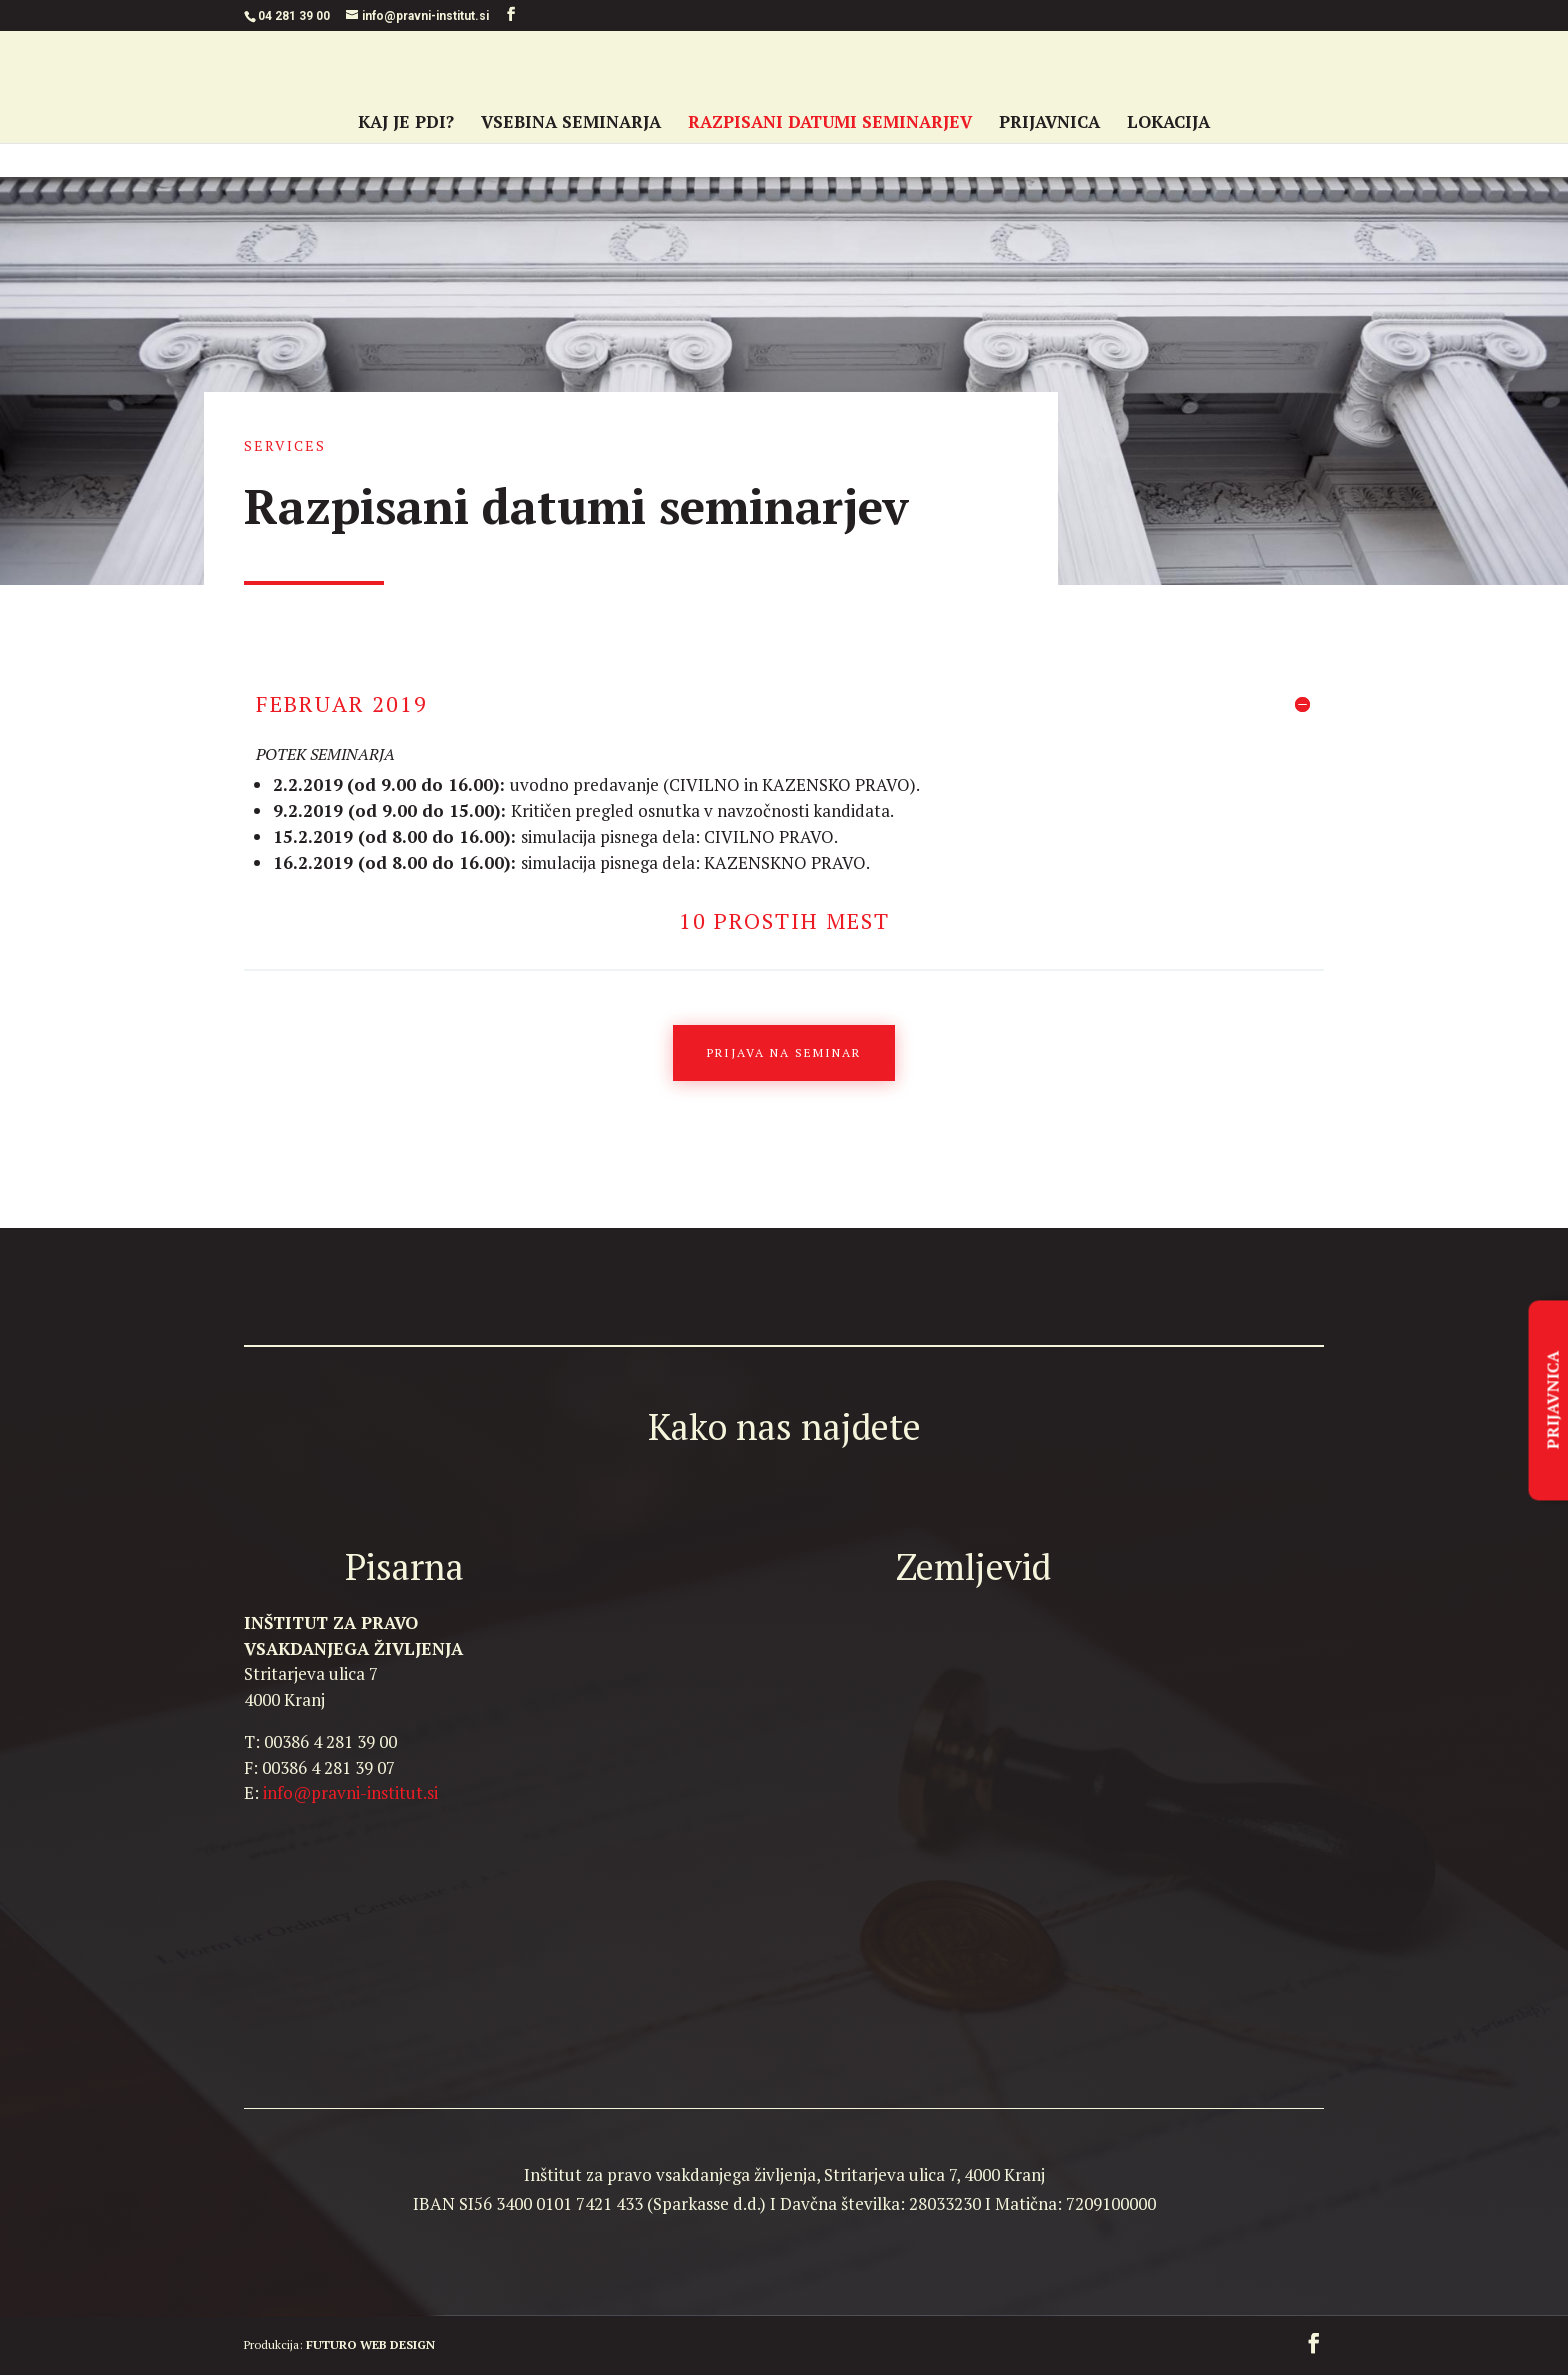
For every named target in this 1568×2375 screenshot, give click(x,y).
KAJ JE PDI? (406, 124)
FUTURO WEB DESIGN (370, 2344)
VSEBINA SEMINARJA (571, 124)
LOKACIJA (1168, 124)
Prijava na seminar (784, 1052)
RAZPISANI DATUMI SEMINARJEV (830, 124)
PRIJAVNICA (1049, 124)
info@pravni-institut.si (350, 1792)
